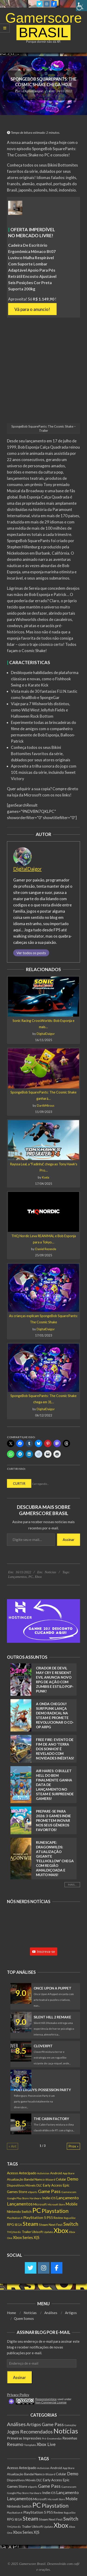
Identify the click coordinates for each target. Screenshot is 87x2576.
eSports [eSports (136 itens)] (32, 2192)
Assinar (68, 1539)
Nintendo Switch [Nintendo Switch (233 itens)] (19, 2212)
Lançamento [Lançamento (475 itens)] (67, 2197)
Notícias (50, 1572)
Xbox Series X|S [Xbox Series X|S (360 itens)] (26, 2237)
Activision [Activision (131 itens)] (43, 2173)
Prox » (73, 2146)
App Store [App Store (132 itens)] (68, 2173)
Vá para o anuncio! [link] (32, 309)
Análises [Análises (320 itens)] (16, 2424)
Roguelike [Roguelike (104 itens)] (70, 2217)
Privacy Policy (18, 2395)
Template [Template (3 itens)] (30, 2445)
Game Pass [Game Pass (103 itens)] (53, 2424)
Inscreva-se (43, 1951)
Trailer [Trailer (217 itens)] (26, 2232)
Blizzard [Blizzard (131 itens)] (50, 2179)
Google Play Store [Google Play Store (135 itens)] (18, 2198)
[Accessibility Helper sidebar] (81, 5)
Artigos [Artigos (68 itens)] (33, 2424)
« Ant (12, 2146)
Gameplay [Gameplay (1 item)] (70, 2425)
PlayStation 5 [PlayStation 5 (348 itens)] (34, 2217)
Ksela (45, 1177)
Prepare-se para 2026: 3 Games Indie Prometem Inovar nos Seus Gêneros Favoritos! (53, 1820)
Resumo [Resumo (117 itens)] (15, 2444)
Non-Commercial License (51, 2402)
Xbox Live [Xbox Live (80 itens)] (46, 2444)
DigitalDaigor (33, 91)
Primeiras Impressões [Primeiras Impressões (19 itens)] (24, 2438)
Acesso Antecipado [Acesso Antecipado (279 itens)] (21, 2173)
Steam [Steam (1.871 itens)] (30, 2223)
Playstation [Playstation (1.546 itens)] (55, 2211)
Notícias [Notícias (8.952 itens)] (65, 2431)
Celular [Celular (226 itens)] (61, 2179)
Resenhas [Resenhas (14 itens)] (69, 2438)
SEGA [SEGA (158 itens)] (18, 2225)
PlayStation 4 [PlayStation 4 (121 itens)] (15, 2217)
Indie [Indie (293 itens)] (46, 2198)
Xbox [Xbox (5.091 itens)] (61, 2230)
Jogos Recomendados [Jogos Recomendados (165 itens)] (30, 2431)
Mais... (72, 1884)
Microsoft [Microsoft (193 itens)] (40, 2204)
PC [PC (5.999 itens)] (36, 2210)
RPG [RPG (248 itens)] (10, 2224)
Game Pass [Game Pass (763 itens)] (49, 2191)
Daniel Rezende (45, 1249)
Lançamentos (17, 1577)
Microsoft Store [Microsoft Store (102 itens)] (56, 2204)
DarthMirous (45, 1105)
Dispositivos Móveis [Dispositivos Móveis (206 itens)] (21, 2185)
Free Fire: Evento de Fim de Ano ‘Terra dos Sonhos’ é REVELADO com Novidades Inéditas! (55, 1749)
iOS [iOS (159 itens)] (53, 2198)
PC (31, 1577)
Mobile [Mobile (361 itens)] (71, 2204)
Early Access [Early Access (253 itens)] (52, 2185)
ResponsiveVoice (46, 2399)
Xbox (38, 1577)
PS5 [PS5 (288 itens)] (50, 2217)
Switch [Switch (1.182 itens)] (70, 2224)
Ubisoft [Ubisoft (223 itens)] (37, 2232)
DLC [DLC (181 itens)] (39, 2185)
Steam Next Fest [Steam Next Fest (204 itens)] (51, 2225)
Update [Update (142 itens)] (48, 2232)
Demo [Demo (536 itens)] (72, 2178)
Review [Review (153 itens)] (58, 2218)
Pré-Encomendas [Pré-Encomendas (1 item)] (52, 2438)
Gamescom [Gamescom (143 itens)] (68, 2192)
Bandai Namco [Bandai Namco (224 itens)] (34, 2179)
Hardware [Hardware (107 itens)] (35, 2198)
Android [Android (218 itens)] (56, 2173)
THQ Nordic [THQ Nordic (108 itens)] (14, 2231)
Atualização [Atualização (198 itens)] (15, 2179)
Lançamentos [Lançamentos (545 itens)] (19, 2203)
